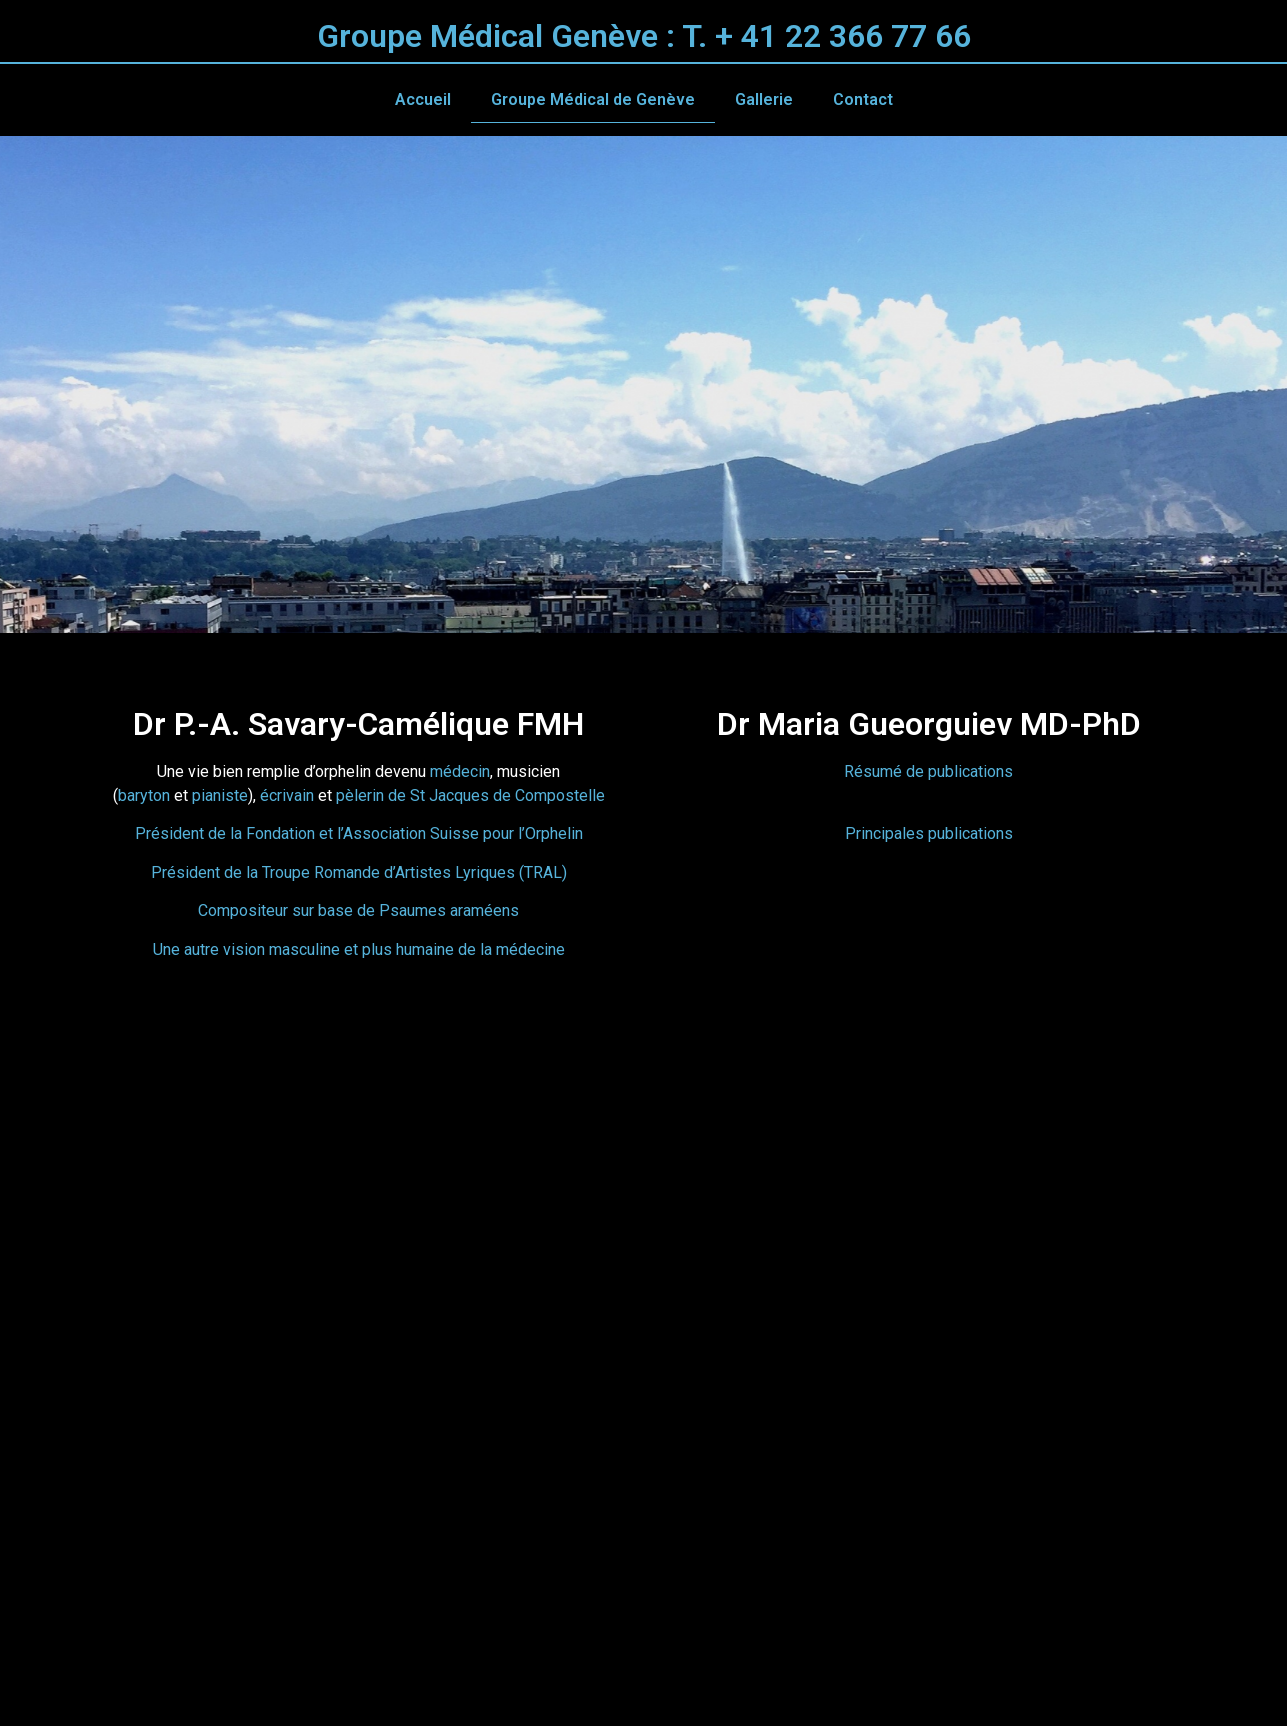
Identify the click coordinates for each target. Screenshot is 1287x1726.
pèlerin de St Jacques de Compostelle (470, 795)
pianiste (220, 795)
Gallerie (764, 99)
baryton (146, 795)
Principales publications (929, 833)
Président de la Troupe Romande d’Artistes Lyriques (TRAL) (359, 872)
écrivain (287, 795)
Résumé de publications (928, 771)
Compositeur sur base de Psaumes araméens (358, 910)
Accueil (423, 99)
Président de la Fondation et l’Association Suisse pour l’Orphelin (359, 833)
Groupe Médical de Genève (593, 99)
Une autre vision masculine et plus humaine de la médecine (359, 949)
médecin (460, 771)
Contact (863, 99)
